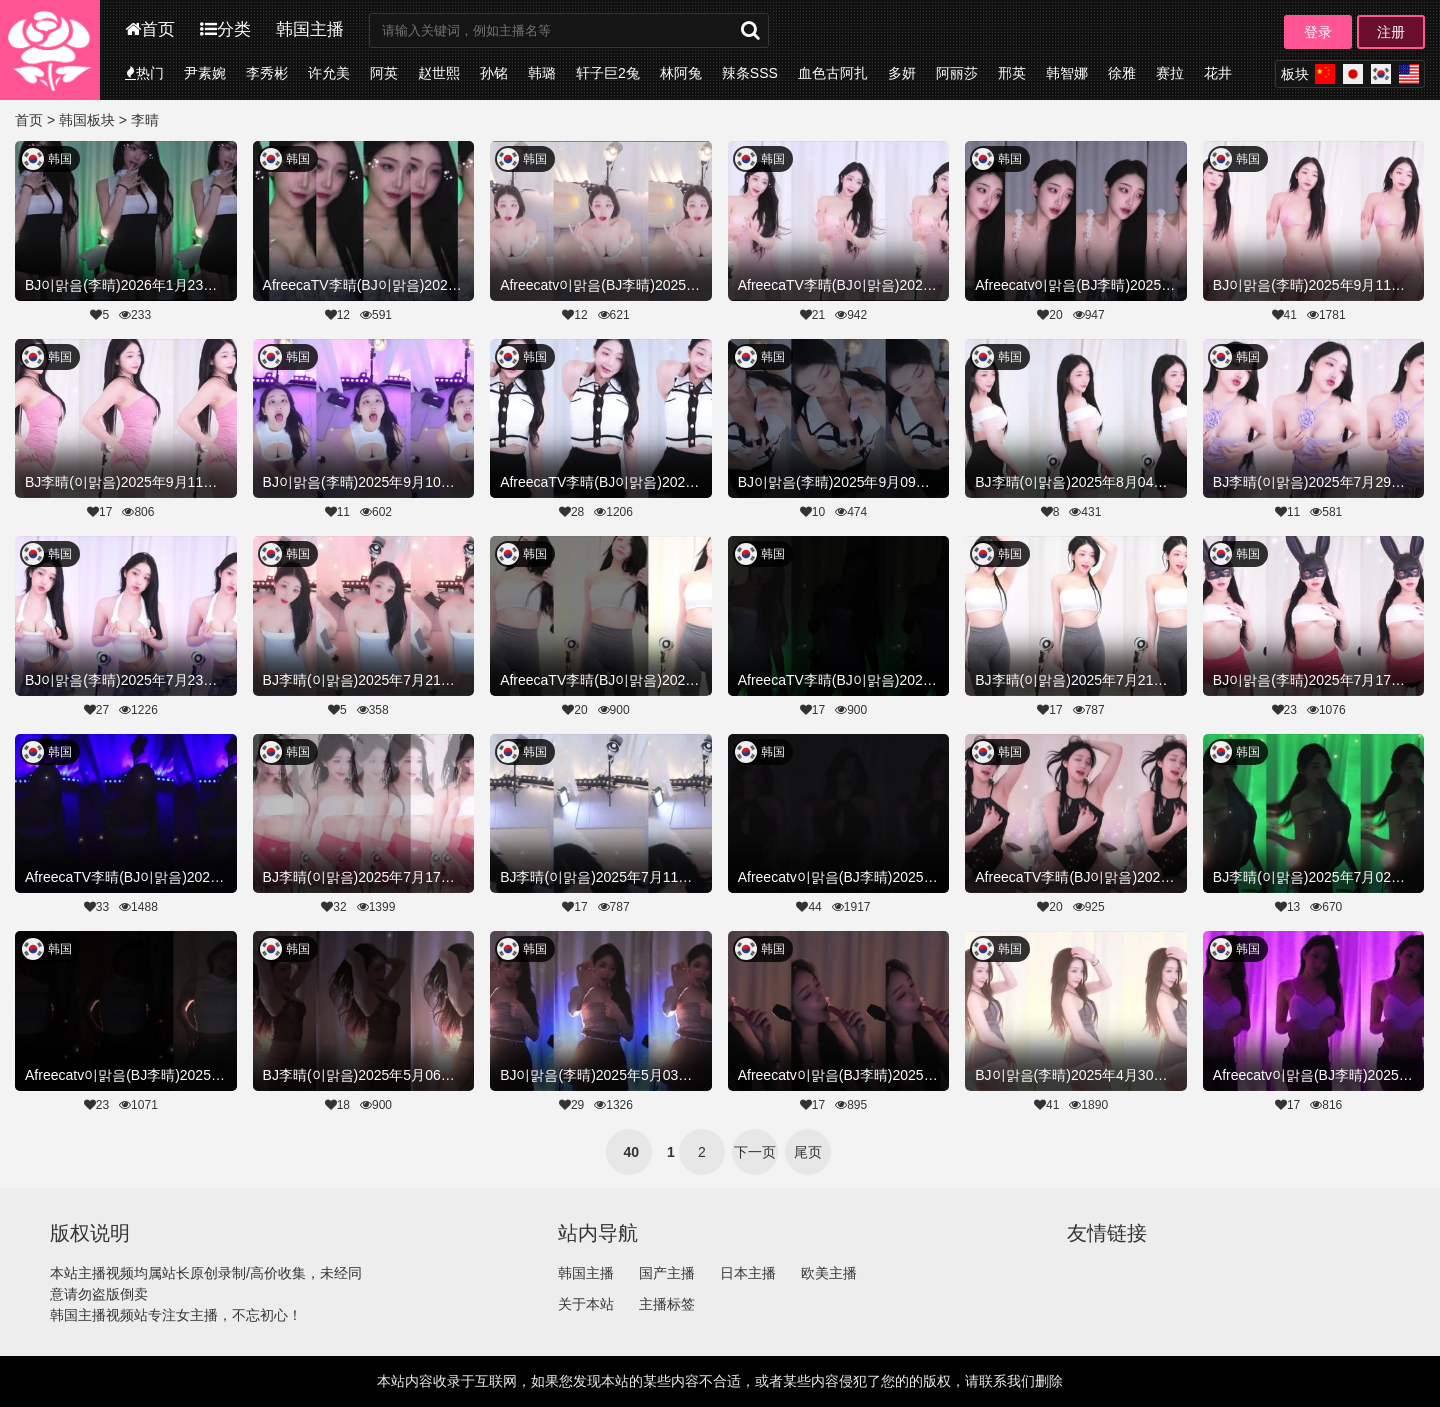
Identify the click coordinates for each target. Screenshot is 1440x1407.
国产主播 (667, 1273)
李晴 (145, 120)
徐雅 (1122, 73)
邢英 (1012, 73)
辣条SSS (750, 73)
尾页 (808, 1152)
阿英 (384, 73)
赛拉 (1170, 73)
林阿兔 (681, 73)
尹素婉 (205, 73)
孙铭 (494, 73)
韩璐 (542, 73)
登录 (1318, 32)
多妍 (902, 73)
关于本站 (586, 1304)
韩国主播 (310, 29)
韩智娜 (1067, 73)
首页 (150, 29)
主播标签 (667, 1304)
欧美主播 (829, 1273)
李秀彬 (267, 73)
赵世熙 (439, 73)
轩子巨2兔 (608, 73)
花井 (1218, 73)
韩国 (60, 159)
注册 (1391, 32)
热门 (144, 73)
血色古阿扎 (833, 73)
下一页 (755, 1152)
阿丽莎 (957, 73)
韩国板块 (87, 120)
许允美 (329, 73)
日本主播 (748, 1273)
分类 (225, 29)
